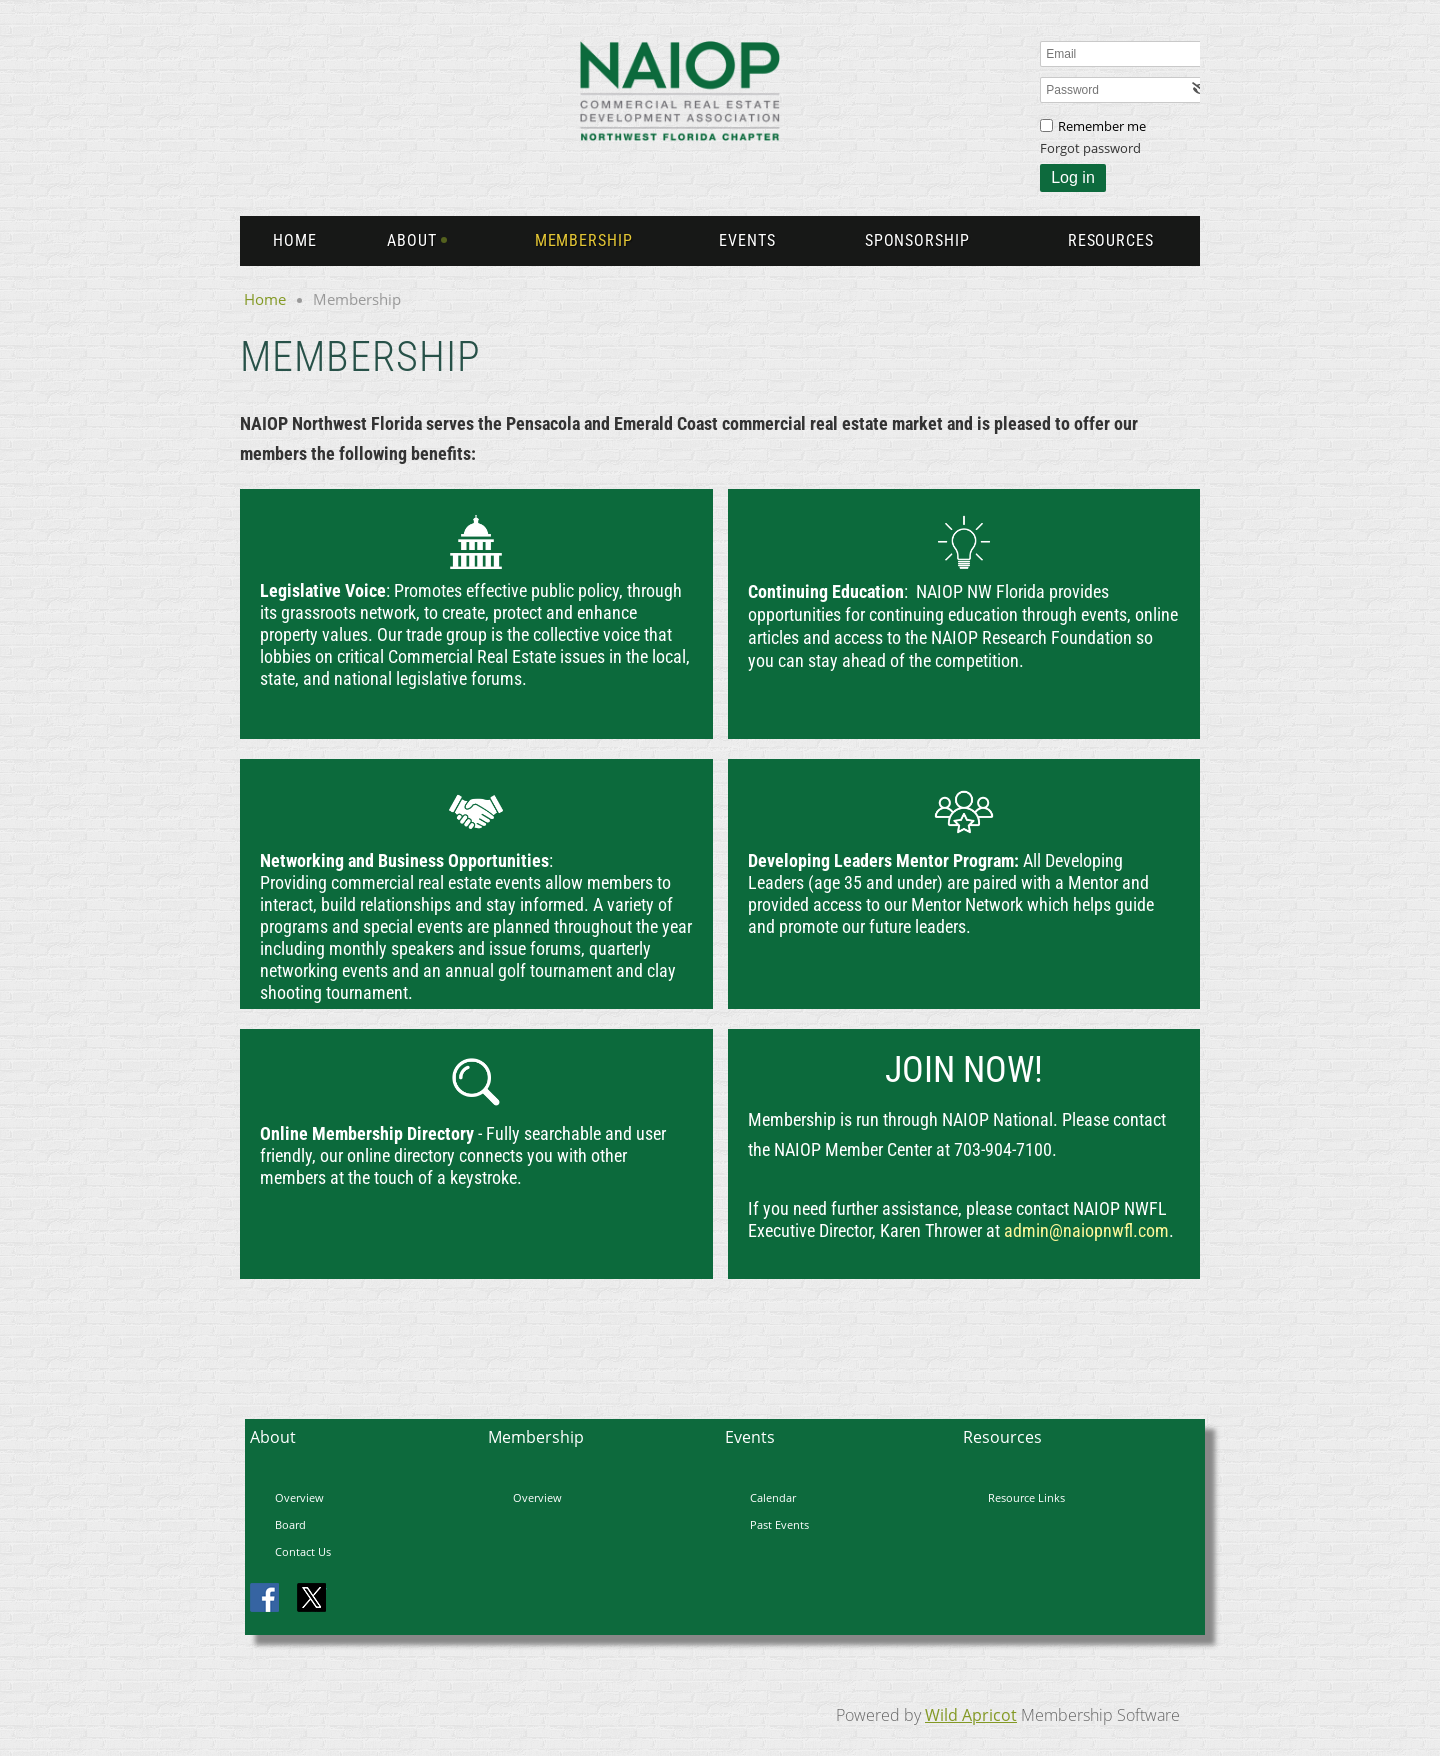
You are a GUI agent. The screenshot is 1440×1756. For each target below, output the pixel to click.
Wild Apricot (971, 1715)
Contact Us (303, 1551)
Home (265, 299)
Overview (299, 1497)
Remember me (1102, 126)
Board (290, 1524)
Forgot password (1090, 148)
